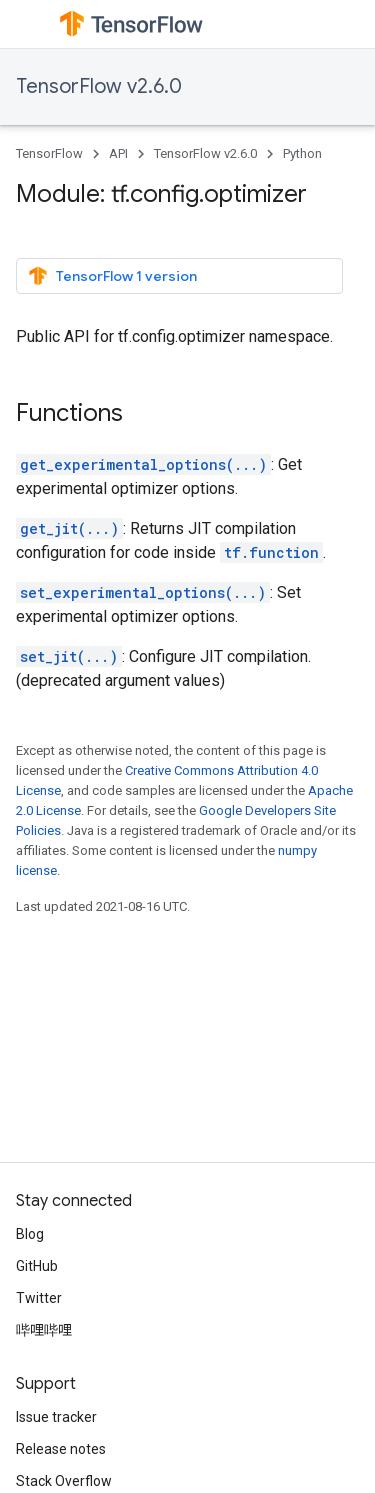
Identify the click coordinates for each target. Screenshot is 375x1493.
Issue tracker (56, 1417)
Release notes (61, 1449)
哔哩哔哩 (44, 1330)
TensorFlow (49, 153)
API (118, 153)
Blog (30, 1234)
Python (302, 153)
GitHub (37, 1266)
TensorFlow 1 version (112, 276)
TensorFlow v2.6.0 (99, 86)
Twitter (39, 1298)
